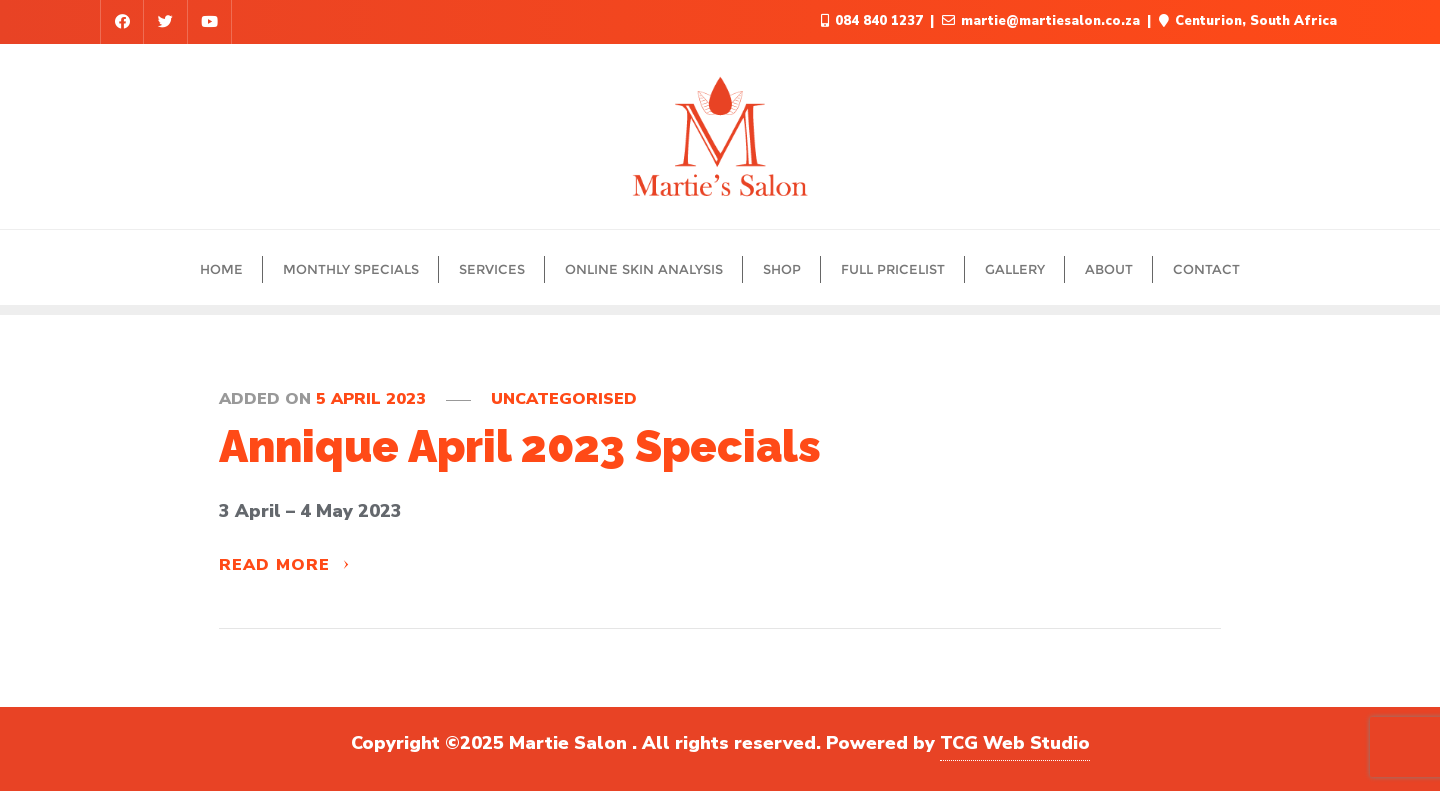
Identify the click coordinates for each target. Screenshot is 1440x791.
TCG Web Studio (1015, 743)
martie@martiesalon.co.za (1043, 21)
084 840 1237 (874, 21)
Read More (285, 565)
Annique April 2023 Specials (520, 446)
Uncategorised (564, 399)
